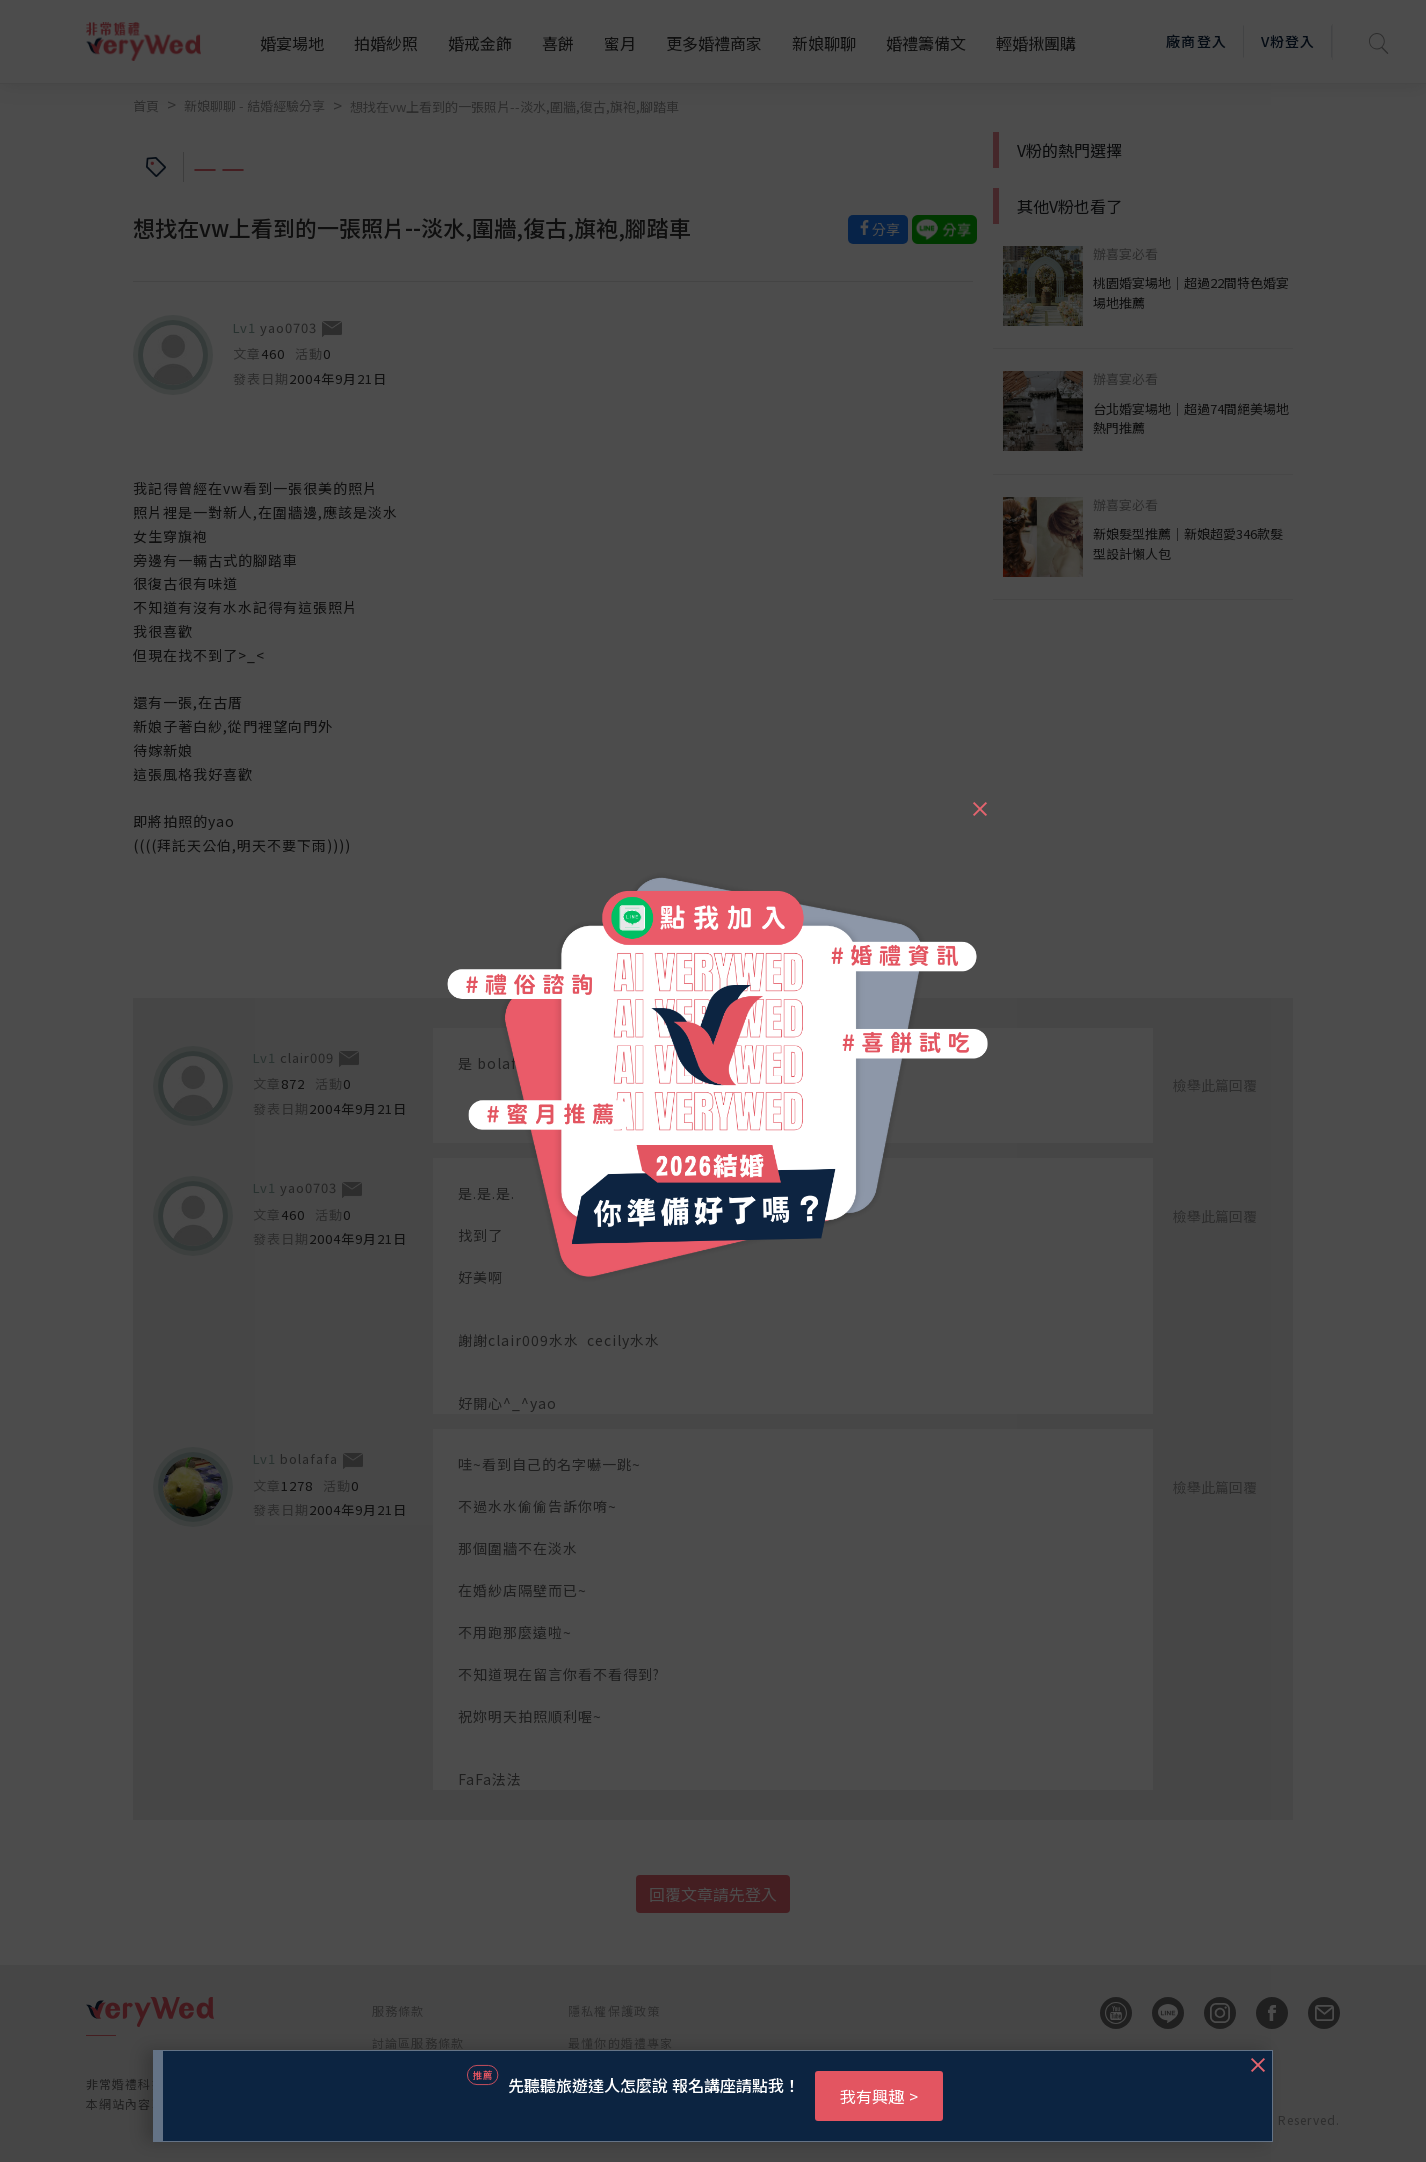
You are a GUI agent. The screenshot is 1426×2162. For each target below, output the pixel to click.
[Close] (979, 800)
